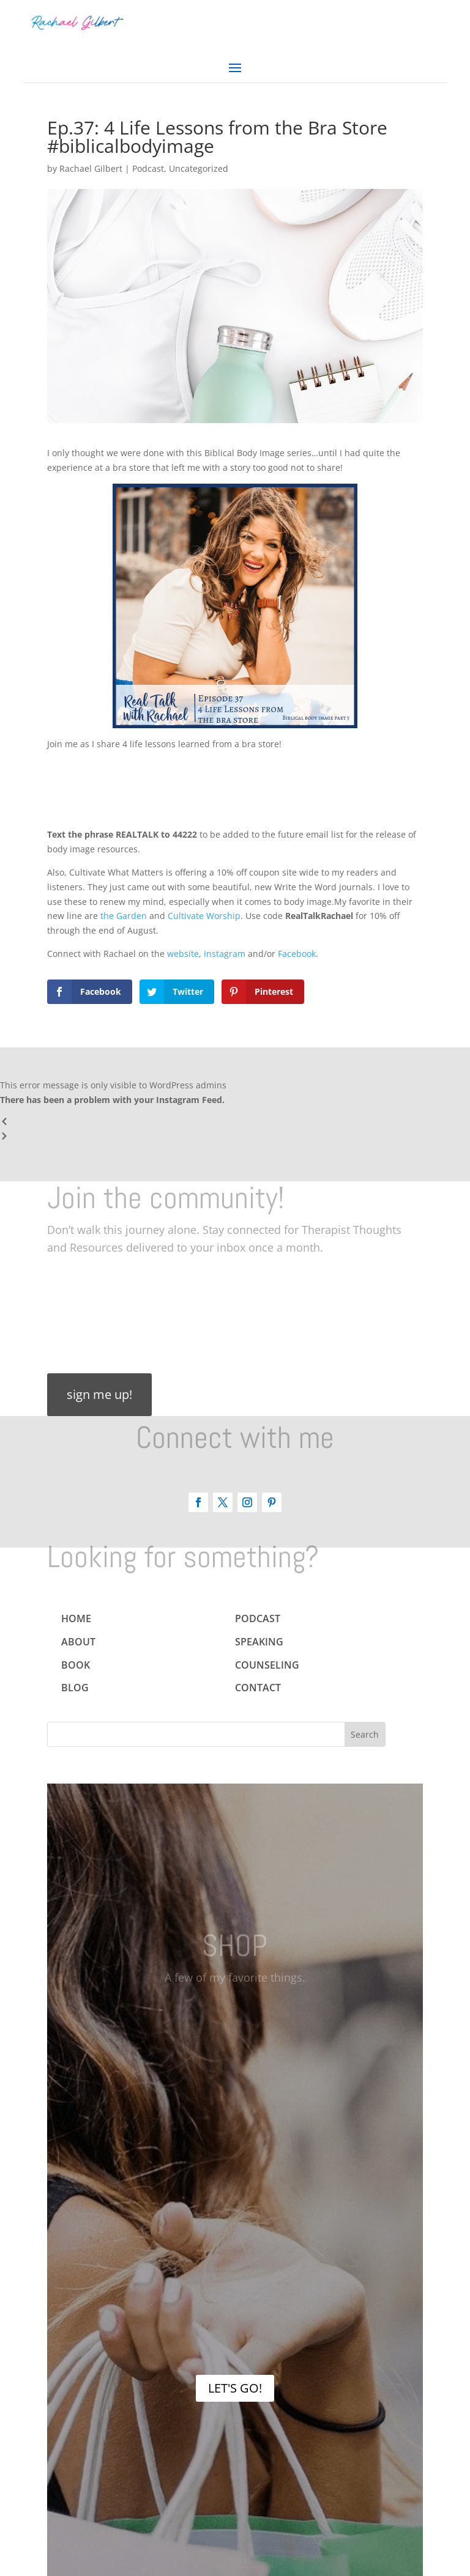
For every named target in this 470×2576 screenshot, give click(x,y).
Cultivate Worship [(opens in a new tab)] (204, 915)
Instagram (223, 953)
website (182, 953)
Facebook (295, 953)
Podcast (148, 168)
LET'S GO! (235, 2388)
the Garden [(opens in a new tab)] (123, 915)
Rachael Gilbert (90, 168)
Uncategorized (198, 168)
